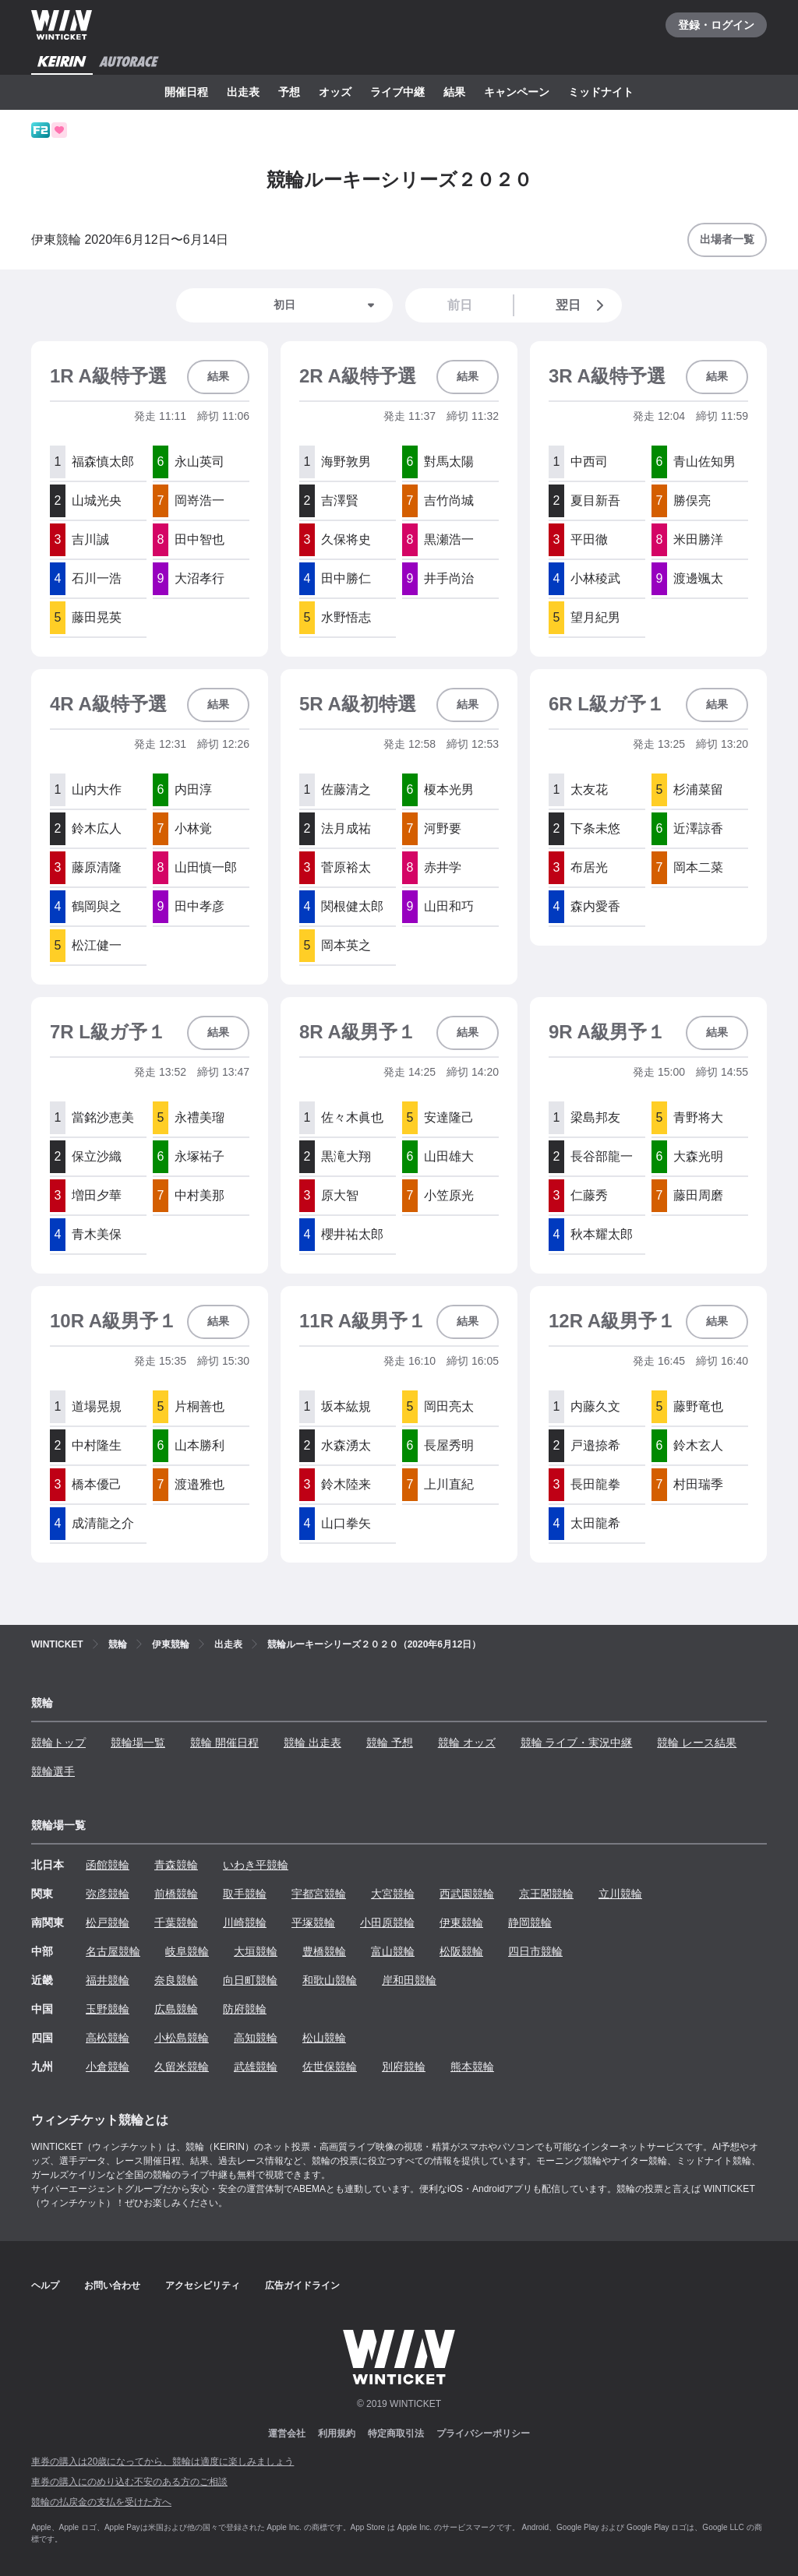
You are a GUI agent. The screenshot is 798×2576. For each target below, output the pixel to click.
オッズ (335, 92)
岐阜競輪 (187, 1951)
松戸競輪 (107, 1922)
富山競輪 (393, 1951)
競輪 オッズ (467, 1742)
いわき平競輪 (255, 1865)
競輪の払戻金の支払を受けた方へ (101, 2502)
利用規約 (336, 2433)
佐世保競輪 (329, 2066)
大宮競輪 (393, 1893)
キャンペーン (516, 92)
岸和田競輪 (409, 1980)
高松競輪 (107, 2038)
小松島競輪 (181, 2038)
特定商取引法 (396, 2433)
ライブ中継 (397, 92)
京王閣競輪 (546, 1893)
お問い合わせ (112, 2285)
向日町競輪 (250, 1980)
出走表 (243, 92)
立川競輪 (620, 1893)
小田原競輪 (387, 1922)
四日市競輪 (535, 1951)
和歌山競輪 (329, 1980)
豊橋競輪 (324, 1951)
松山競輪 (324, 2038)
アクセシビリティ (202, 2285)
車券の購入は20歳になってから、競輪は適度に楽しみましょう (162, 2461)
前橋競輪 (176, 1893)
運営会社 (286, 2433)
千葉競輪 (176, 1922)
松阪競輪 (461, 1951)
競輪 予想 (389, 1742)
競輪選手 (53, 1771)
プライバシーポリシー (483, 2433)
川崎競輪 (245, 1922)
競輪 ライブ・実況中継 (577, 1742)
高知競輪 (255, 2038)
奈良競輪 (176, 1980)
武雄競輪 (255, 2066)
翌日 (583, 305)
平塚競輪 (313, 1922)
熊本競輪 (472, 2066)
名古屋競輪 (113, 1951)
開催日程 (186, 92)
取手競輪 (245, 1893)
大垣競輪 (255, 1951)
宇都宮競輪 (318, 1893)
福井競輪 (107, 1980)
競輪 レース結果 (696, 1742)
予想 (289, 92)
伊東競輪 (461, 1922)
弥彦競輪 (107, 1893)
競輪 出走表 (312, 1742)
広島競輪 (176, 2009)
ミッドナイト (601, 92)
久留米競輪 (181, 2066)
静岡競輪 (530, 1922)
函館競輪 (107, 1865)
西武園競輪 (467, 1893)
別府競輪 (403, 2066)
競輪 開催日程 (224, 1742)
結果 (454, 92)
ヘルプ (45, 2285)
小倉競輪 (107, 2066)
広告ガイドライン (302, 2285)
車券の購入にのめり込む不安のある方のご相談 (129, 2481)
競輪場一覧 (138, 1742)
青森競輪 (176, 1865)
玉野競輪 (107, 2009)
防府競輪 (245, 2009)
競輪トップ (58, 1742)
